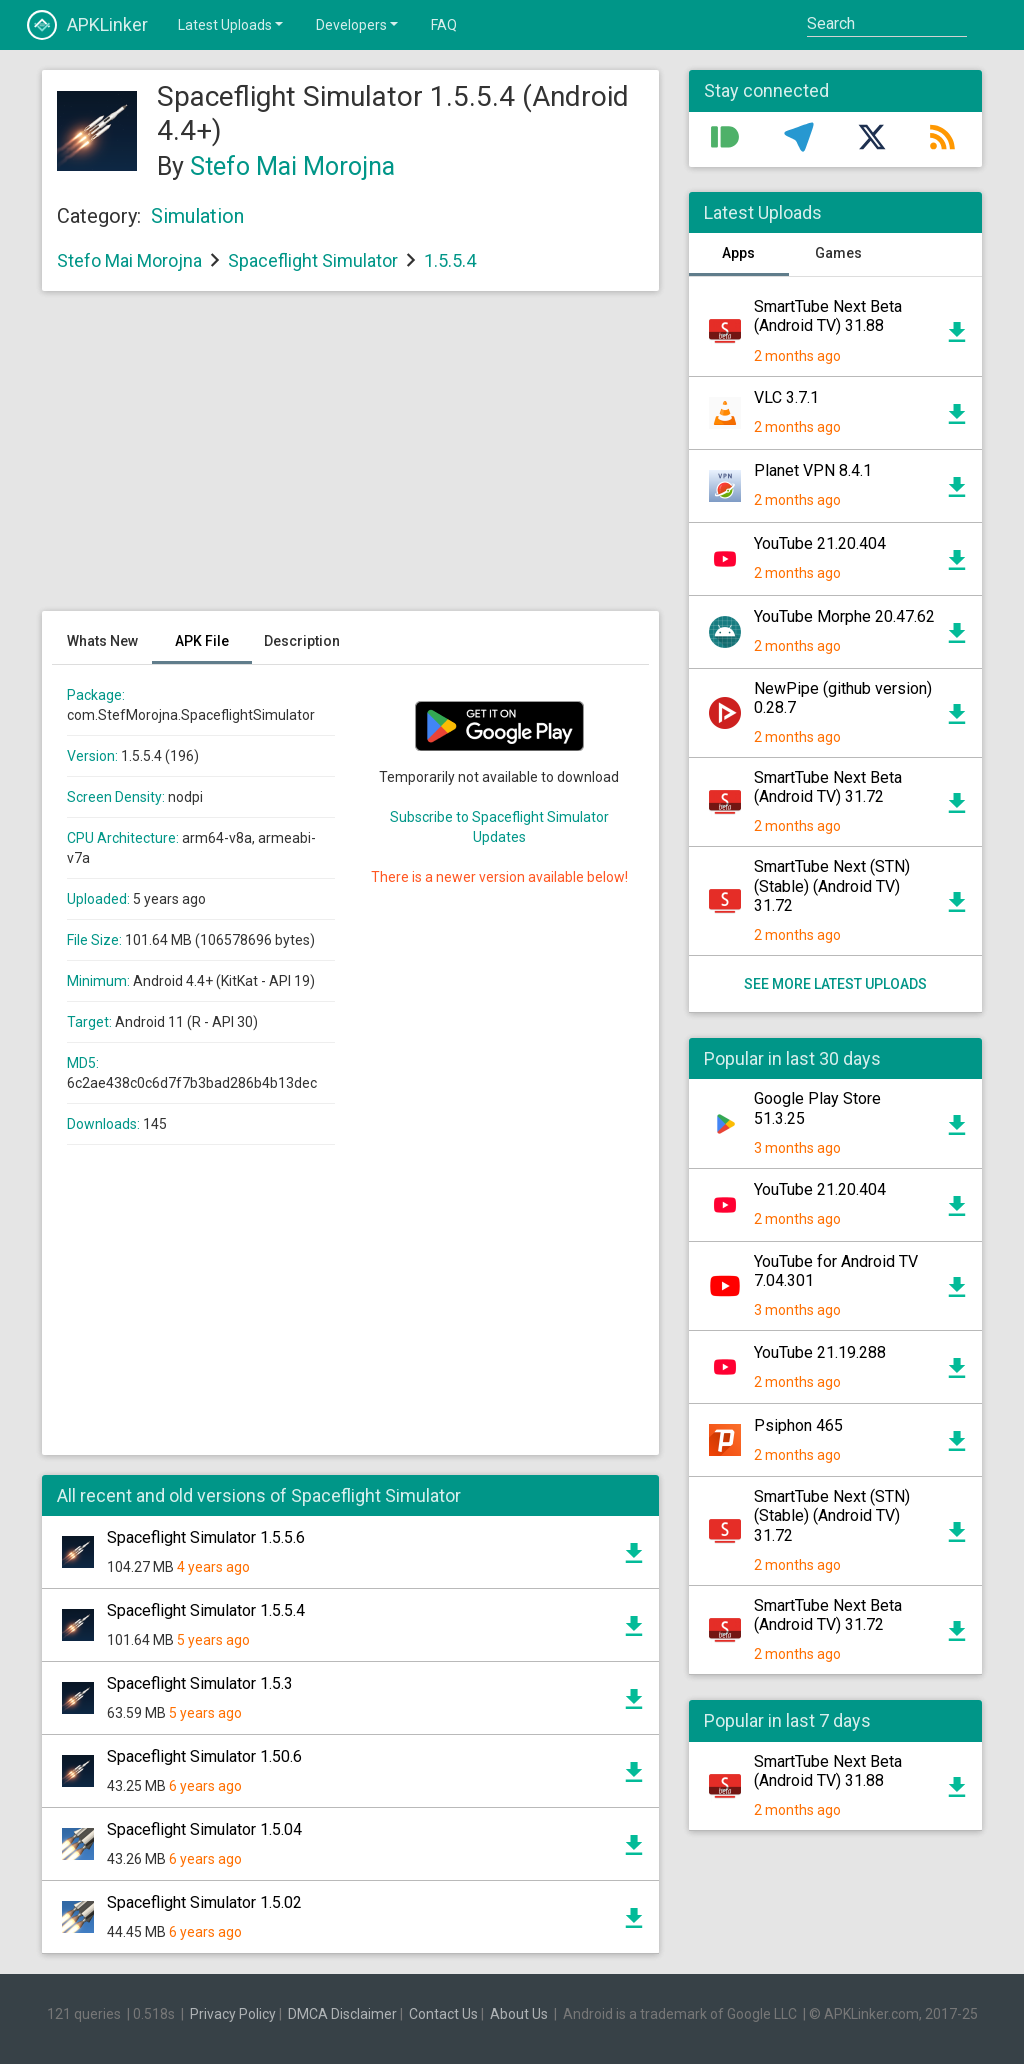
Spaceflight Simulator (313, 260)
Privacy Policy (233, 2014)
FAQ (444, 25)
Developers (358, 24)
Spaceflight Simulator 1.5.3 (200, 1683)
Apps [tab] (738, 253)
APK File (202, 641)
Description (302, 641)
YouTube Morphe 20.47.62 (844, 616)
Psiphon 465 (798, 1425)
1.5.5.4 (450, 260)
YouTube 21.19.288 (820, 1352)
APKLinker (87, 25)
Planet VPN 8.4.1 (813, 470)
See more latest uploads (835, 984)
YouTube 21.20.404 (820, 543)
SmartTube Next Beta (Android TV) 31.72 (828, 787)
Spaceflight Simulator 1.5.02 (204, 1902)
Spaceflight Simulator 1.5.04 (204, 1829)
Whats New (102, 641)
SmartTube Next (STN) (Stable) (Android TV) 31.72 (832, 885)
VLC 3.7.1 (786, 397)
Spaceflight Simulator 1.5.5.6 (206, 1537)
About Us (519, 2014)
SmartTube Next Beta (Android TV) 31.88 (828, 316)
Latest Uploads (232, 24)
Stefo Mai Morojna (292, 166)
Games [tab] (838, 253)
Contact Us (443, 2014)
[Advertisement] (350, 461)
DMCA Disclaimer (342, 2014)
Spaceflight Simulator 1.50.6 (204, 1756)
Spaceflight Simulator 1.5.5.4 (206, 1610)
